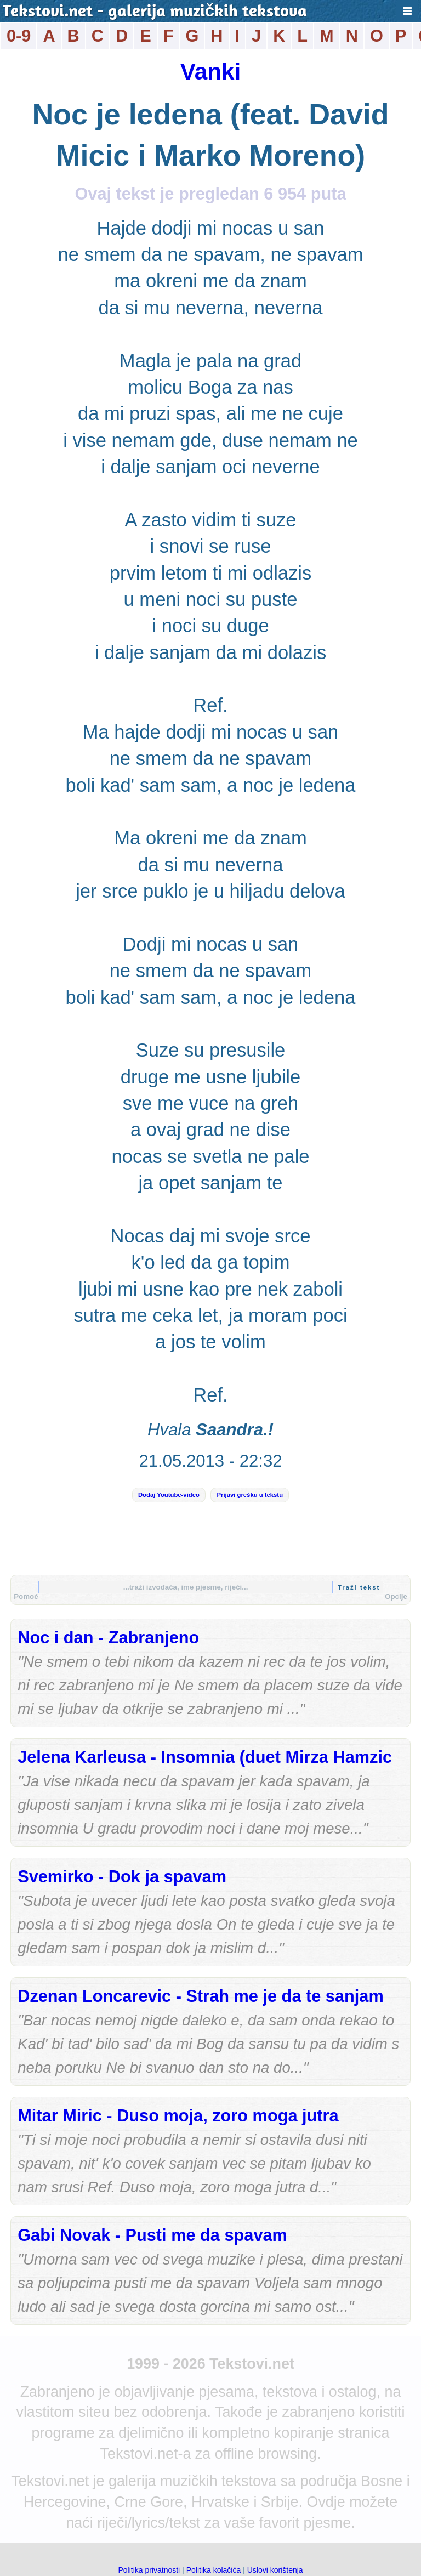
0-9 (19, 36)
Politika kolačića (213, 2570)
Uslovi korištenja (275, 2570)
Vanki (210, 71)
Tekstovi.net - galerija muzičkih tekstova (155, 12)
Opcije (396, 1596)
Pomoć (26, 1596)
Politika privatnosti (149, 2570)
